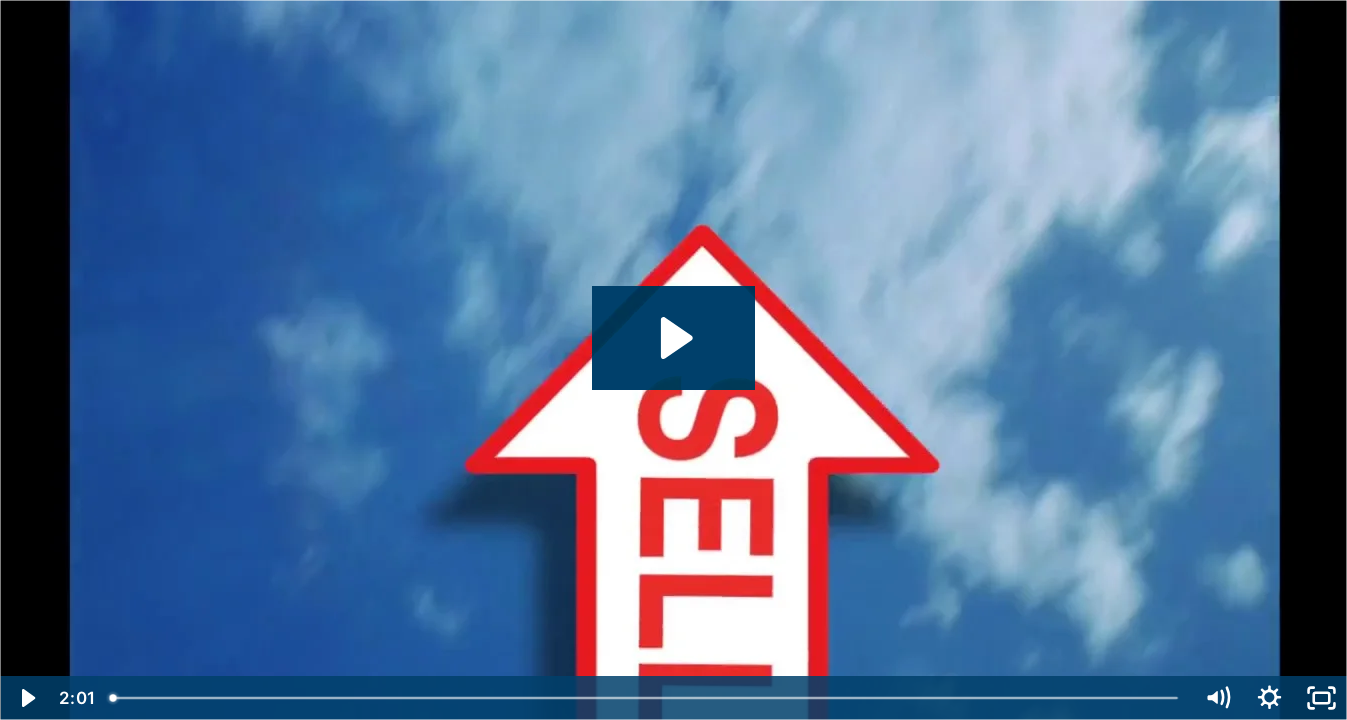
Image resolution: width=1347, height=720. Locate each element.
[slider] (645, 698)
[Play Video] (26, 698)
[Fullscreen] (1321, 698)
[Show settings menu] (1269, 698)
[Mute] (1217, 698)
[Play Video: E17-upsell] (673, 338)
